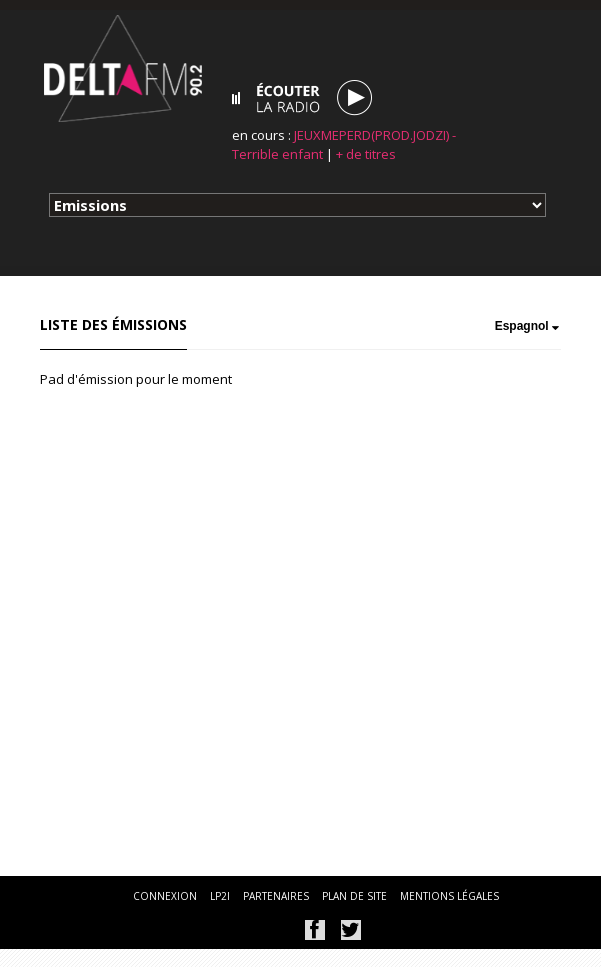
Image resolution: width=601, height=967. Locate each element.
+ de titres (366, 154)
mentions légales (449, 896)
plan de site (354, 896)
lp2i (220, 896)
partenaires (276, 896)
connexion (165, 896)
